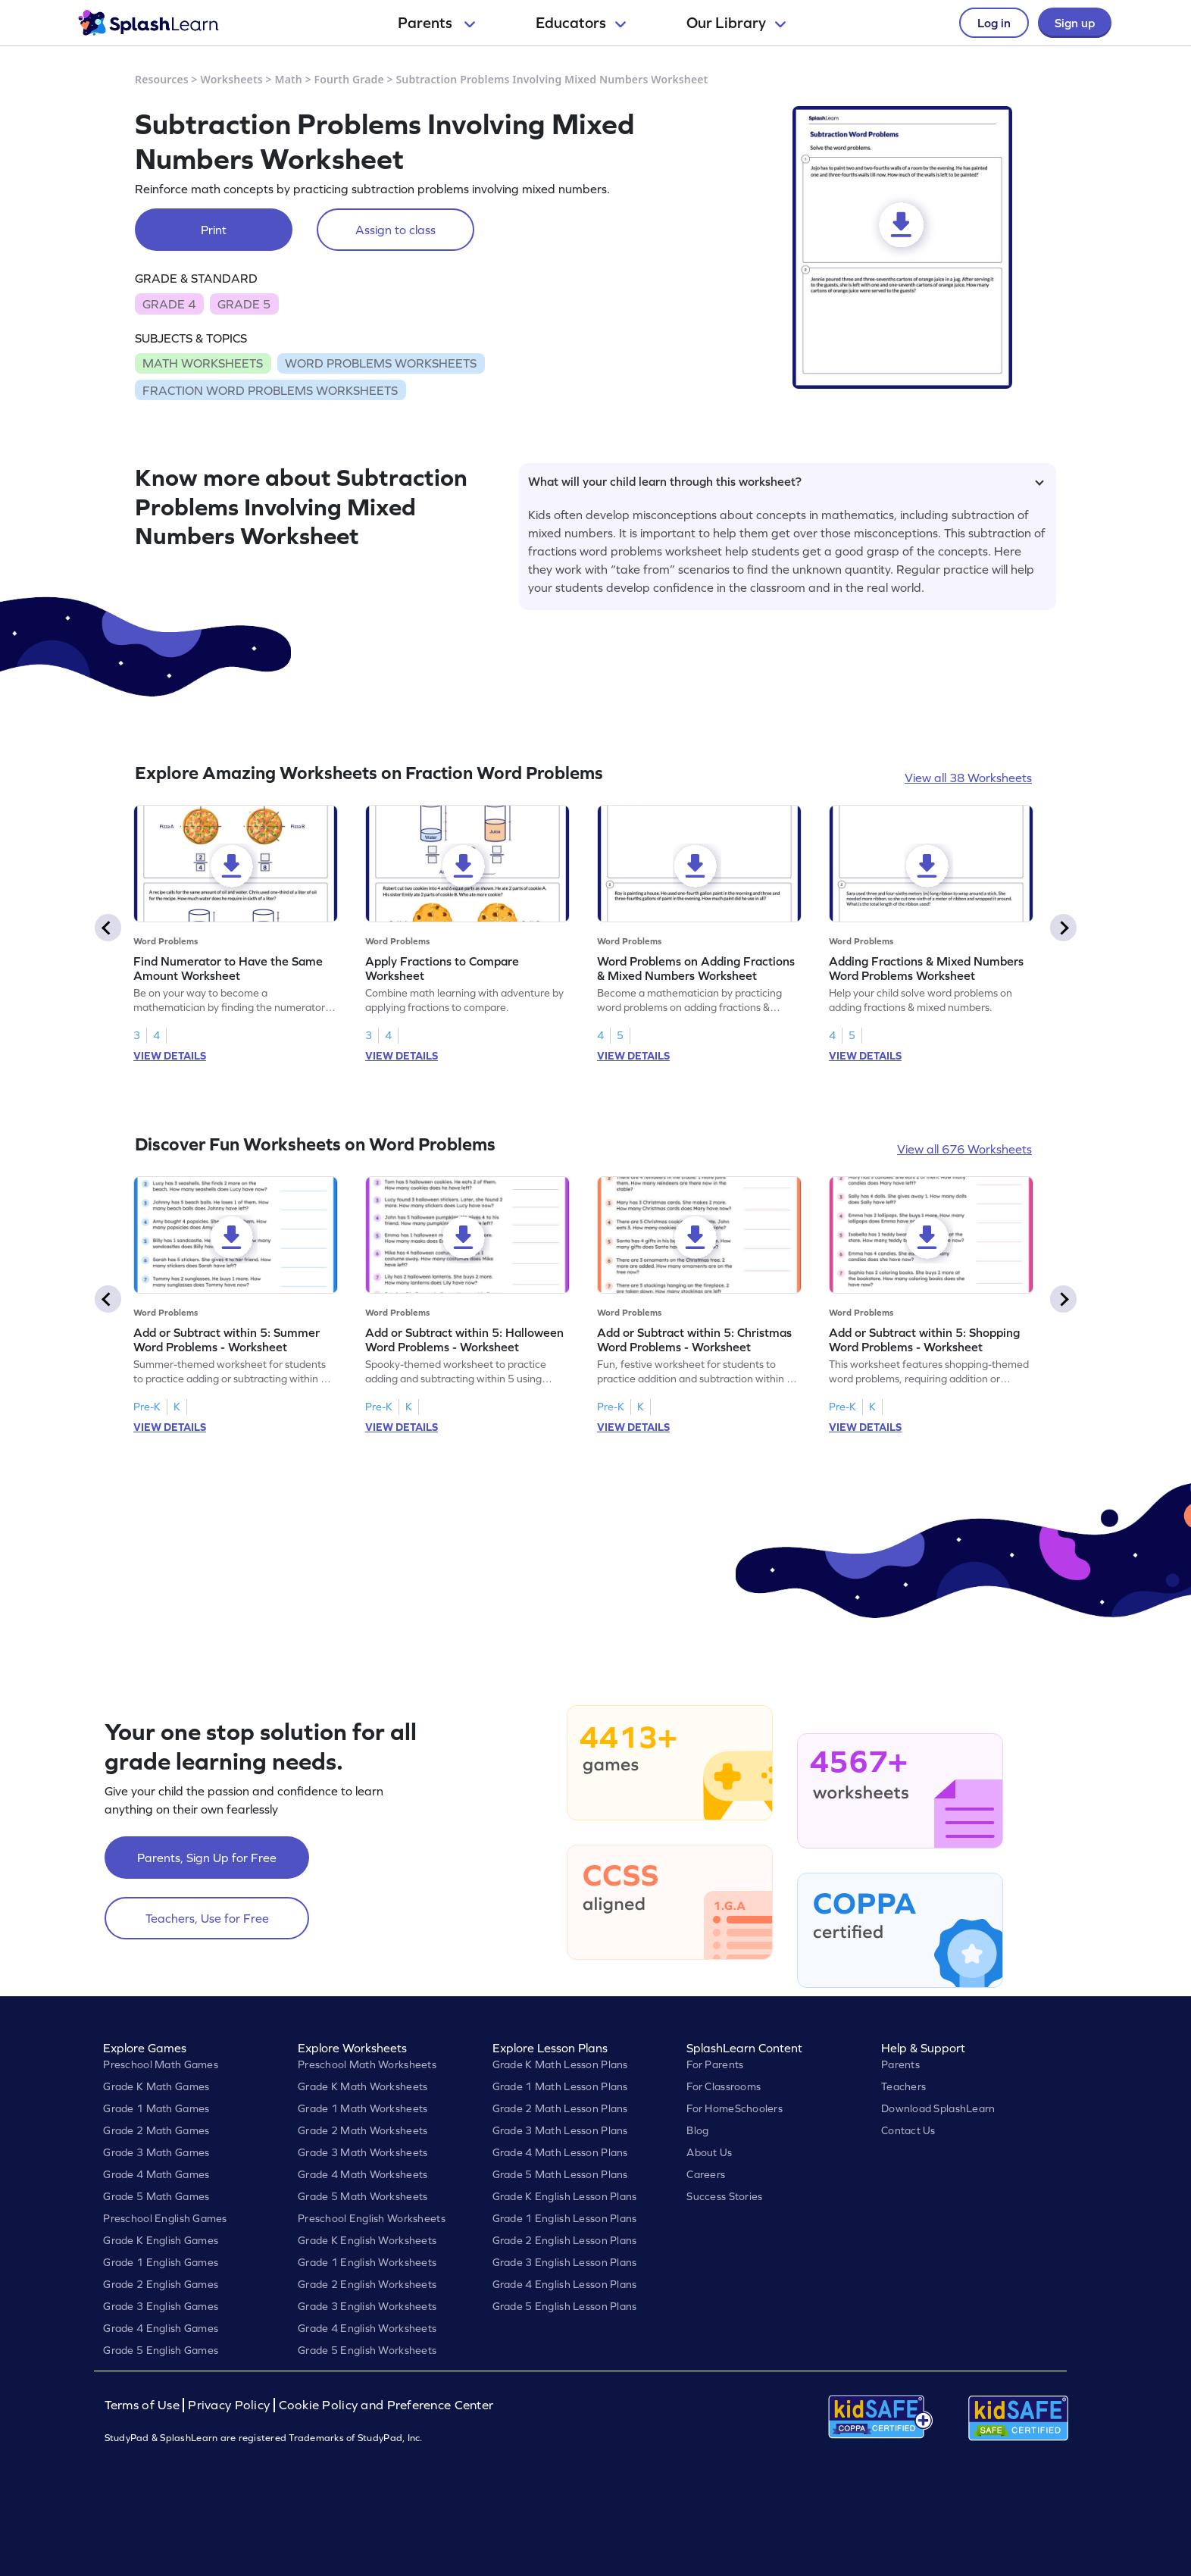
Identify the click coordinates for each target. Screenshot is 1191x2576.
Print (214, 229)
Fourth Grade (349, 79)
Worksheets (232, 79)
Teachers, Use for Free (207, 1918)
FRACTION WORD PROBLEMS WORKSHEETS (270, 390)
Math (288, 79)
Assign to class (395, 229)
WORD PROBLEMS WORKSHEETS (381, 363)
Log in (994, 23)
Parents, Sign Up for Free (207, 1857)
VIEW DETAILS (169, 1056)
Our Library (736, 22)
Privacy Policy (229, 2405)
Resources (162, 79)
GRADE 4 (168, 304)
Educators (581, 22)
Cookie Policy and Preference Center (386, 2405)
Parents (436, 22)
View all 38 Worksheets (968, 777)
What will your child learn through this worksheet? (786, 481)
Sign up (1075, 23)
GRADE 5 (243, 304)
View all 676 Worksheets (964, 1149)
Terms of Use (144, 2405)
